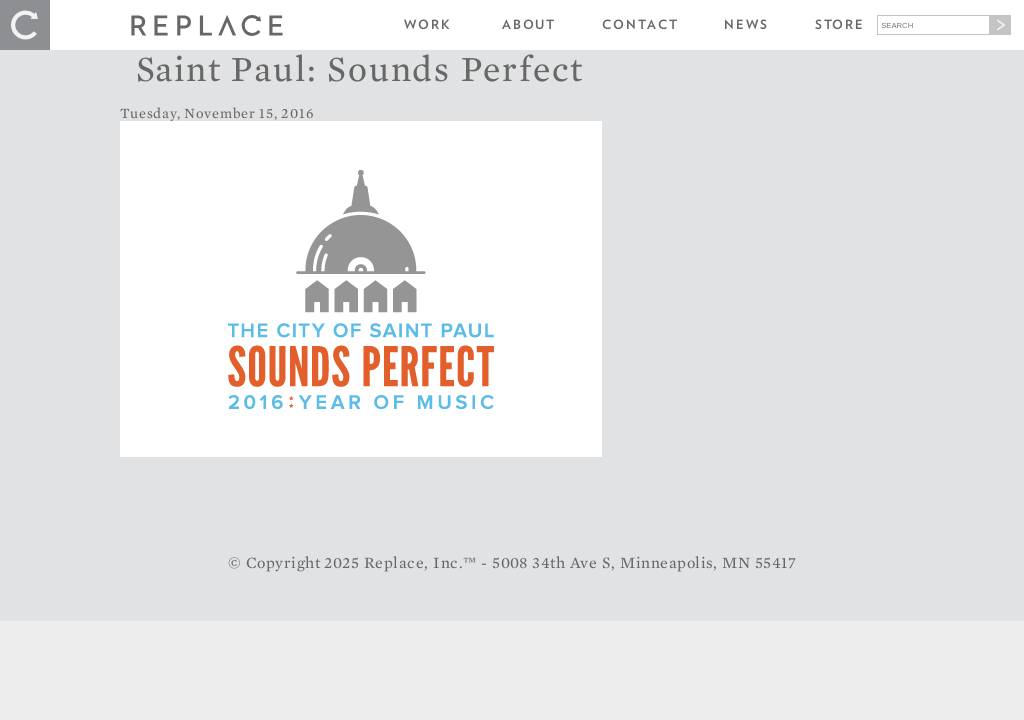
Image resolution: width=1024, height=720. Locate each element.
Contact (640, 24)
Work (428, 24)
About (529, 24)
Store (840, 24)
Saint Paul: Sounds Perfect (360, 68)
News (746, 24)
